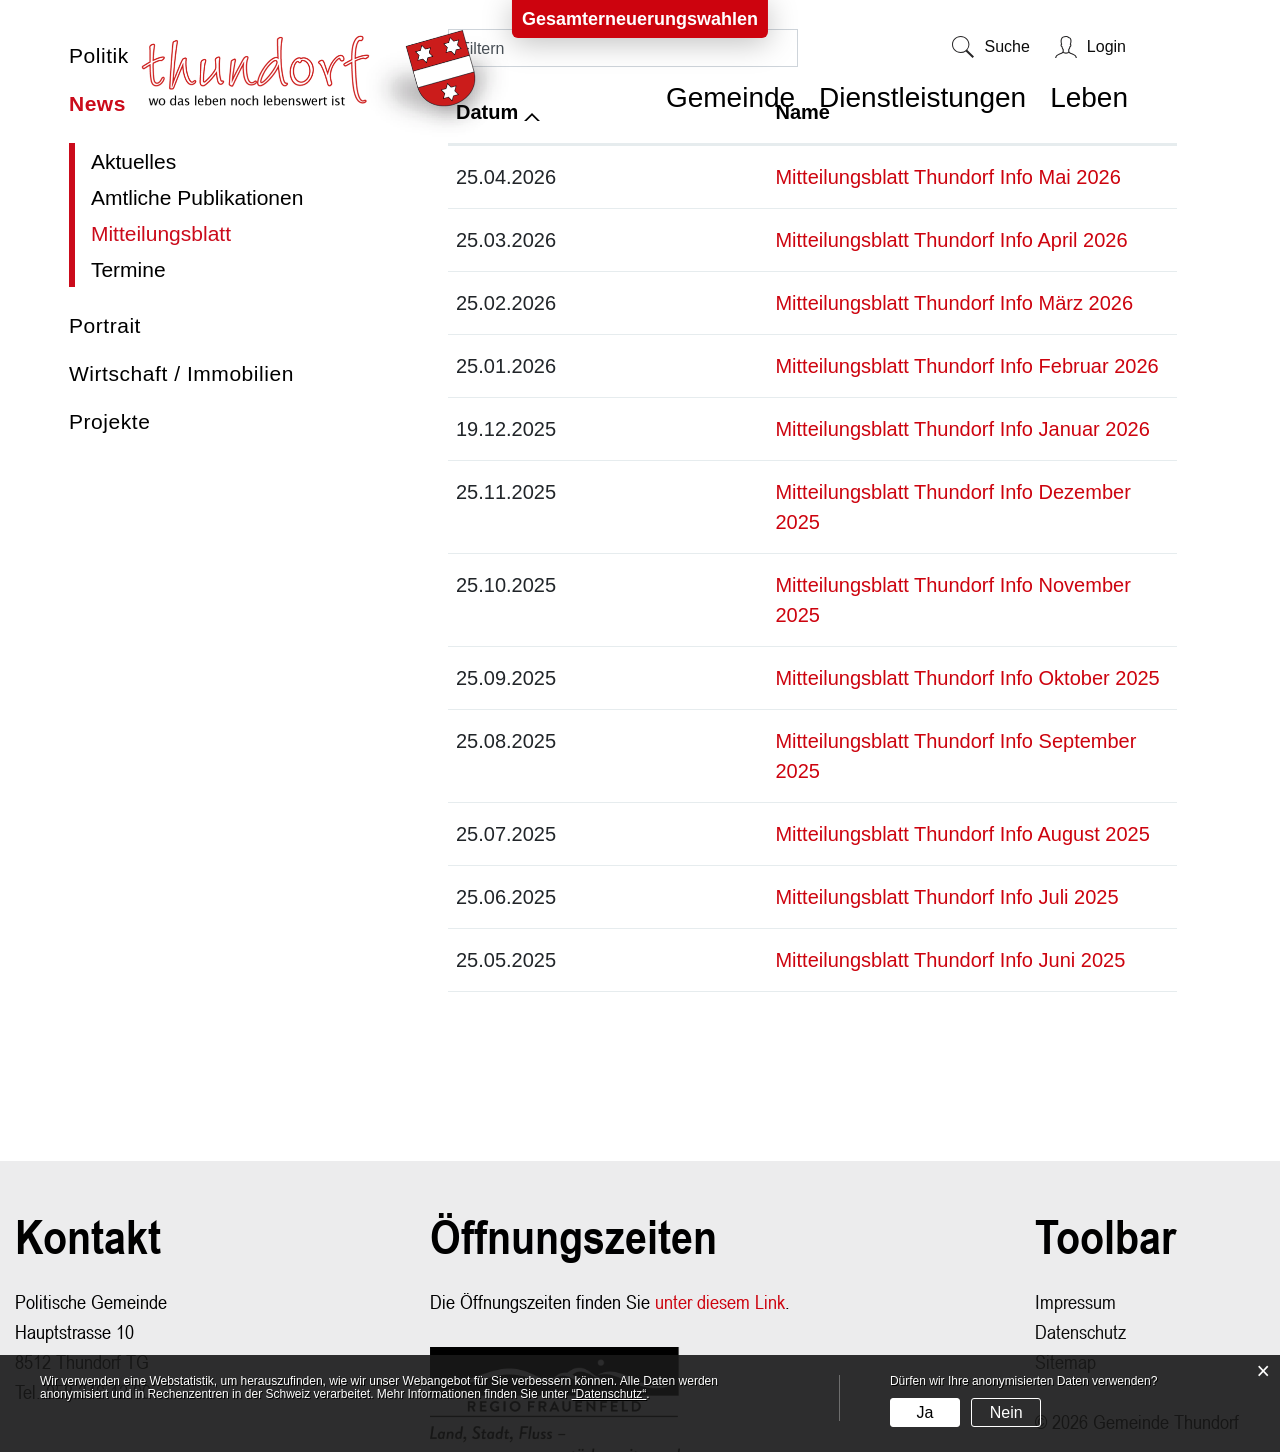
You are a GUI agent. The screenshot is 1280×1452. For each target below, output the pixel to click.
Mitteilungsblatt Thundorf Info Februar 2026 (803, 366)
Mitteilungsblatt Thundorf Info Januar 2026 (799, 429)
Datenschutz (1080, 1241)
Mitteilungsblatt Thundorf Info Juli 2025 (783, 807)
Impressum (1075, 1211)
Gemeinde (730, 97)
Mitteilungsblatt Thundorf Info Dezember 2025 (814, 492)
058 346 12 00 (98, 1301)
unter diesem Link (720, 1211)
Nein (1006, 1412)
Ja (924, 1412)
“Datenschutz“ (609, 1394)
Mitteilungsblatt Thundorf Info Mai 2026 (784, 177)
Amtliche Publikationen (197, 197)
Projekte (109, 421)
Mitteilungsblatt (198, 233)
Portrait (105, 325)
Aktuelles (133, 161)
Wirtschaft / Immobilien (181, 373)
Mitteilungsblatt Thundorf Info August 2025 (799, 744)
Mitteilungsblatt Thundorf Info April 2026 (788, 240)
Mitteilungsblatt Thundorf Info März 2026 (791, 303)
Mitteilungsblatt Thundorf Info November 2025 (814, 555)
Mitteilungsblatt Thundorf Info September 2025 (817, 681)
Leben (1089, 97)
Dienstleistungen (922, 97)
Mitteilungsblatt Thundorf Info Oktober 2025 (804, 618)
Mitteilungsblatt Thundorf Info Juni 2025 (787, 870)
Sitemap (1065, 1271)
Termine (128, 269)
